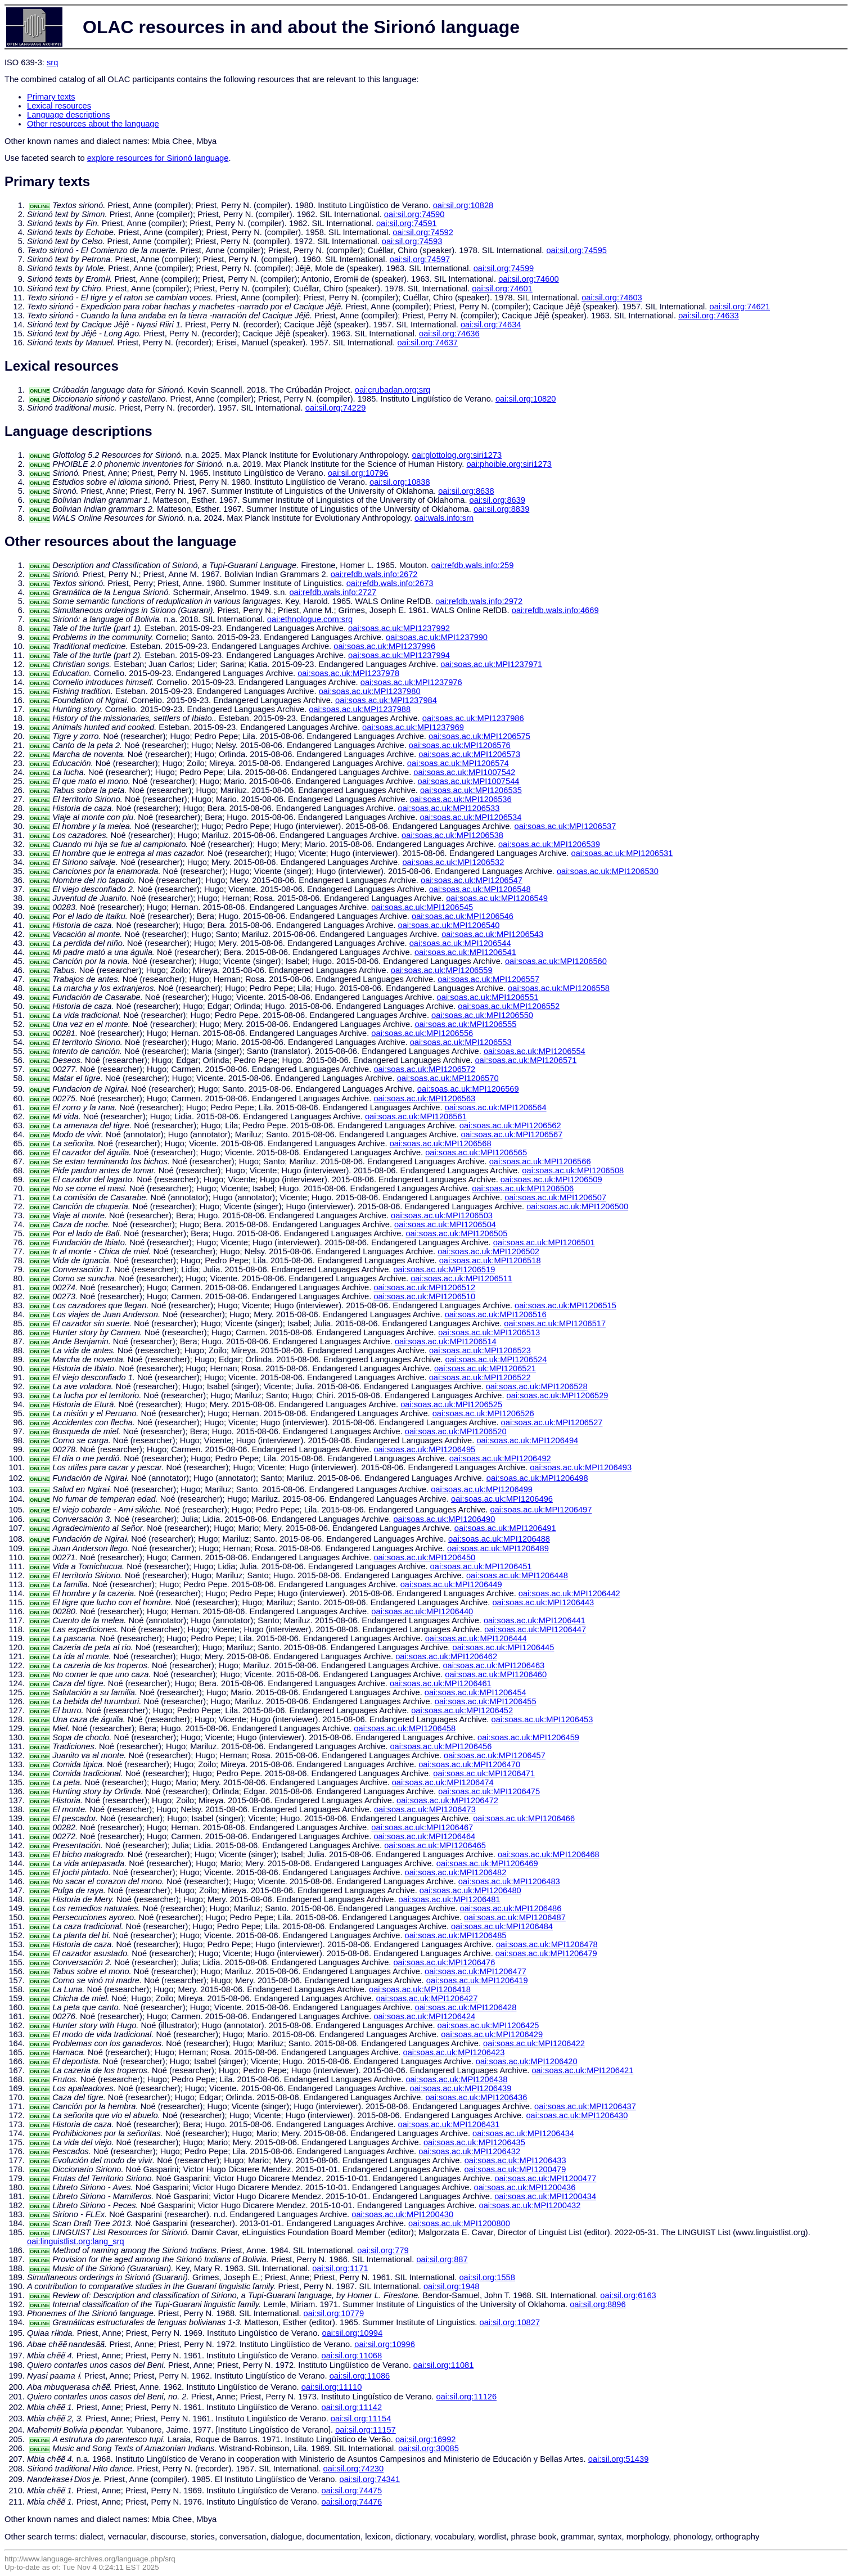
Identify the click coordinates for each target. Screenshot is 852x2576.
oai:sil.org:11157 (365, 2429)
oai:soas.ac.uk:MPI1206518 (490, 1260)
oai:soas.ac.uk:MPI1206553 (461, 1042)
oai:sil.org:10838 (399, 482)
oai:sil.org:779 (382, 2250)
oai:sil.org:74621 (740, 306)
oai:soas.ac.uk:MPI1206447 (535, 1629)
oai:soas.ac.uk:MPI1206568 (441, 1143)
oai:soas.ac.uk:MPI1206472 (447, 1800)
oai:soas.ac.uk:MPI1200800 (459, 2223)
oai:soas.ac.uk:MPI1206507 (555, 1197)
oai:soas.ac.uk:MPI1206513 (489, 1332)
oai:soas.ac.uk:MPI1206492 (500, 1458)
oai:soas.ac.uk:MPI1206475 (489, 1791)
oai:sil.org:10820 (525, 398)
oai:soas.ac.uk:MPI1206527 (552, 1422)
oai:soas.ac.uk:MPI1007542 (464, 772)
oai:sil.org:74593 (412, 241)
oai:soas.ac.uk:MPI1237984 (386, 700)
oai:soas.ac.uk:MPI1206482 (456, 1872)
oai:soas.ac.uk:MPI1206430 (577, 2115)
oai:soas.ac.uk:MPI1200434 (545, 2196)
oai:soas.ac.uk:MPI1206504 (445, 1224)
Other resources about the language (93, 123)
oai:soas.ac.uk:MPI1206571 (525, 1060)
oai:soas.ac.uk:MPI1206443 (543, 1602)
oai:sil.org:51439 (618, 2459)
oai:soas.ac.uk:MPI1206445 (504, 1647)
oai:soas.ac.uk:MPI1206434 (523, 2133)
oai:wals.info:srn (444, 518)
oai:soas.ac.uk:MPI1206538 (452, 835)
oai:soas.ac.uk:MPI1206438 (456, 2079)
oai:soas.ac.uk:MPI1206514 (446, 1341)
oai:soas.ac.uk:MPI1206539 (549, 844)
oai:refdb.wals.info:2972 (478, 601)
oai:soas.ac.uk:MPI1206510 (424, 1296)
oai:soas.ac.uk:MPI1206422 (534, 2043)
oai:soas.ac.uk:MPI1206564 (496, 1107)
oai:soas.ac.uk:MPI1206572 (424, 1069)
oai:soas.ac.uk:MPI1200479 (515, 2169)
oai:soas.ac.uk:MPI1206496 (502, 1498)
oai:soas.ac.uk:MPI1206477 (475, 1971)
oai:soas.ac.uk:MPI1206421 (582, 2070)
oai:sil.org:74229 (335, 407)
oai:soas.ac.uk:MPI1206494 (527, 1440)
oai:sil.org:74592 (423, 232)
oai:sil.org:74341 (369, 2479)
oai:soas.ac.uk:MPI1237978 (348, 673)
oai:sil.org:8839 (501, 509)
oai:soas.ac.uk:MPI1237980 (370, 691)
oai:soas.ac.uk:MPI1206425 (488, 2025)
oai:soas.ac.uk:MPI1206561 (416, 1116)
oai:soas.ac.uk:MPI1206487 (515, 1917)
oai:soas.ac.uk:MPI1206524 (496, 1359)
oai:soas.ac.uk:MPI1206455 (486, 1701)
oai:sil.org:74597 (420, 259)
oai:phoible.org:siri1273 (509, 464)
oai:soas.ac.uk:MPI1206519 (444, 1269)
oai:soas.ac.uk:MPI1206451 (481, 1566)
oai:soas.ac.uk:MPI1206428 (466, 2007)
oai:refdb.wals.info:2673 (390, 583)
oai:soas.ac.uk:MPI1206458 (405, 1728)
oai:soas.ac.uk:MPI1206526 (483, 1413)
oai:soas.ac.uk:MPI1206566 (540, 1161)
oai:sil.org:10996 (384, 2344)
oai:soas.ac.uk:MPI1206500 (577, 1206)
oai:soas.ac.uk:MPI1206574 (458, 763)
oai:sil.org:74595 (576, 250)
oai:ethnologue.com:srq (310, 619)
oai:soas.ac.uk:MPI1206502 (488, 1251)
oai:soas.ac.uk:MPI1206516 (496, 1314)
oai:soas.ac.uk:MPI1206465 (435, 1845)
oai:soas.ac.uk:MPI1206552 (509, 1006)
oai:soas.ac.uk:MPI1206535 (471, 790)
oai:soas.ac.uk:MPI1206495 (424, 1449)
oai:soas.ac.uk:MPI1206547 (471, 880)
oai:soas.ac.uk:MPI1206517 (555, 1323)
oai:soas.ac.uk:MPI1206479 (546, 1953)
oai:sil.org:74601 (502, 288)
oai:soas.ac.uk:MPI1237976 (411, 682)
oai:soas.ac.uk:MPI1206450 (424, 1557)
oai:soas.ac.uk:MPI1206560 (556, 961)
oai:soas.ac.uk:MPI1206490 (444, 1519)
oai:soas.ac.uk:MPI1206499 (482, 1489)
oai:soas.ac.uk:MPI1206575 (479, 736)
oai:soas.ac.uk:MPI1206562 (510, 1125)
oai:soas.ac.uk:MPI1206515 (565, 1305)
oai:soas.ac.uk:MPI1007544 (469, 781)
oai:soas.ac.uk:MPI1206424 (424, 2016)
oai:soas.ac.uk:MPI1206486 (511, 1908)
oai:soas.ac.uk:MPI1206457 (495, 1755)
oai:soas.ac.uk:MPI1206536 (461, 799)
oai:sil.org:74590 (414, 214)
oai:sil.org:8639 (497, 500)
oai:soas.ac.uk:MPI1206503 (442, 1215)
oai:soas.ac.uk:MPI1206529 (557, 1395)
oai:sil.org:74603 (611, 297)
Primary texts (51, 96)
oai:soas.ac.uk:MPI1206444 (476, 1638)
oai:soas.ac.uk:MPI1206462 (446, 1656)
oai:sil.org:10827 (509, 2322)
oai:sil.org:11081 (443, 2365)
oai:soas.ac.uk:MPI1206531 (622, 853)
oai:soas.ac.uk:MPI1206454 (475, 1692)
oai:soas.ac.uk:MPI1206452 (462, 1710)
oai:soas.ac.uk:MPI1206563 (424, 1098)
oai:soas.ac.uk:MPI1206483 (509, 1881)
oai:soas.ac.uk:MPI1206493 (581, 1467)
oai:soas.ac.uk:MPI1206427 (426, 1998)
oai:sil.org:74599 (504, 268)
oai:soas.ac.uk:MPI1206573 (469, 754)
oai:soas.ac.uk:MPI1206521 (485, 1368)
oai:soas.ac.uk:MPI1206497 (541, 1509)
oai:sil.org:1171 (340, 2268)
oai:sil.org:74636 (449, 333)
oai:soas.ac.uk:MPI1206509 (551, 1179)
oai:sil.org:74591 (406, 223)
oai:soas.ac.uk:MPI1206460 (496, 1674)
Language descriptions (68, 114)
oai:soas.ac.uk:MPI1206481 (450, 1899)
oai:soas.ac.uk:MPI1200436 (525, 2187)
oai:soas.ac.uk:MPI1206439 (461, 2088)
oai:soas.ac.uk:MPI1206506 (523, 1188)
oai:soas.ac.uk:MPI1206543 (492, 934)
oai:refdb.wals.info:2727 (332, 592)
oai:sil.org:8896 (597, 2304)
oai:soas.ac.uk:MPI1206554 (534, 1051)
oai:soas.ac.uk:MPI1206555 (465, 1024)
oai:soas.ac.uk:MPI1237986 (473, 718)
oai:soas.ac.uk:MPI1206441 (534, 1620)
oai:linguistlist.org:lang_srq (75, 2241)
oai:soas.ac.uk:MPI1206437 (585, 2106)
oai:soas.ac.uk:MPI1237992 (399, 628)
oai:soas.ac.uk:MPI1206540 (449, 925)
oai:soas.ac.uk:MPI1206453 (542, 1719)
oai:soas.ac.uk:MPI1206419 (477, 1980)
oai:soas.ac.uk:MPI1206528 (537, 1386)
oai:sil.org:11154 (361, 2418)
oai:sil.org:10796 (358, 473)
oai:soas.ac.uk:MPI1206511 (461, 1278)
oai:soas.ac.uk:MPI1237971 (491, 664)
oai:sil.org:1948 (451, 2286)
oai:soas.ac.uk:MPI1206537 (565, 826)
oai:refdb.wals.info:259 (472, 565)
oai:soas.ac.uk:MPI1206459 (528, 1737)
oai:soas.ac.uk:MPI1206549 (497, 898)
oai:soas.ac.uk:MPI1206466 (524, 1818)
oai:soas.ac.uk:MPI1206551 (488, 997)
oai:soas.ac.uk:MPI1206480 (470, 1890)
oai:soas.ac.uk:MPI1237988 (360, 709)
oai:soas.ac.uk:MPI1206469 (487, 1863)
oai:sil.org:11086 (360, 2375)
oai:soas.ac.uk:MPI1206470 (469, 1764)
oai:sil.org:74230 (353, 2468)
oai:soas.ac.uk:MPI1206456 (441, 1746)
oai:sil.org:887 (441, 2259)
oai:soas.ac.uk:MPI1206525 (451, 1404)
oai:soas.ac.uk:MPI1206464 (424, 1836)
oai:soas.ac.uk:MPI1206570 (448, 1078)
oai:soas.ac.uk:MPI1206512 (424, 1287)
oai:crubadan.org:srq (392, 389)
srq (52, 62)
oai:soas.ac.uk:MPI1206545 (422, 907)
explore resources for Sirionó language (158, 158)
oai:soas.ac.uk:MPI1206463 (493, 1665)
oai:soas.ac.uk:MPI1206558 (559, 988)
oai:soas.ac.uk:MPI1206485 (456, 1935)
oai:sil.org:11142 (352, 2407)
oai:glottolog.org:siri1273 (457, 455)
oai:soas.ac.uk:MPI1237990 (437, 637)
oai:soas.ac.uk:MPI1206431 (449, 2124)
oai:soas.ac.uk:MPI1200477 (545, 2178)
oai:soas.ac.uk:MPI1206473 (425, 1809)
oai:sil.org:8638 (466, 491)
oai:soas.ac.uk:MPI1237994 (399, 655)
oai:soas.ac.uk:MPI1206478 (547, 1944)
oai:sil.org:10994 (352, 2333)
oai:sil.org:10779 (334, 2313)
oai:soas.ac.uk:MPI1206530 (608, 871)
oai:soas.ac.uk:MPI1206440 (422, 1611)
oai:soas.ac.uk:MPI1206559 (442, 970)
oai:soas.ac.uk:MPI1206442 (569, 1593)
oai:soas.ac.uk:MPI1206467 (422, 1827)
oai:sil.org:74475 (352, 2490)
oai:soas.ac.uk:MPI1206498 (537, 1478)
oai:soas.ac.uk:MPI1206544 (460, 943)
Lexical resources (59, 105)
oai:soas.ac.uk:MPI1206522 (480, 1377)
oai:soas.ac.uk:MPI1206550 (482, 1015)
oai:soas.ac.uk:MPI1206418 (420, 1989)
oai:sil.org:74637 (427, 342)
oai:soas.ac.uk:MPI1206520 (456, 1431)
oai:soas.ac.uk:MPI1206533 (449, 808)
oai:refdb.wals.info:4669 (555, 610)
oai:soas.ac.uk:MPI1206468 (548, 1854)
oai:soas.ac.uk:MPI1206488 (499, 1538)
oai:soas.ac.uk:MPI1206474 (443, 1782)
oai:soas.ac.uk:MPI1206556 (422, 1033)
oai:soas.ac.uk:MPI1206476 (444, 1962)
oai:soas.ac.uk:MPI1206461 (441, 1683)
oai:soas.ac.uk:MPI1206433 (515, 2160)
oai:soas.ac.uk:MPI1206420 (527, 2061)
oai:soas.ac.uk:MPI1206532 (453, 862)
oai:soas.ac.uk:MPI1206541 (465, 952)
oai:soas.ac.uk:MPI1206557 (488, 979)
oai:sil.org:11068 (352, 2355)
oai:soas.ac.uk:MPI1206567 (511, 1134)
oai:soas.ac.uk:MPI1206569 (468, 1088)
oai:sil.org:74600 (528, 278)
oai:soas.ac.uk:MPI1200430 (402, 2214)
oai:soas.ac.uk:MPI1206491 (505, 1528)
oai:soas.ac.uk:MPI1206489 (498, 1548)
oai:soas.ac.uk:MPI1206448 (517, 1575)
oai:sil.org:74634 (491, 324)
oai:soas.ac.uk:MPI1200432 (529, 2205)
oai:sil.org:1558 (487, 2277)
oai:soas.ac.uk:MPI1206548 (480, 889)
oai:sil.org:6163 (628, 2295)
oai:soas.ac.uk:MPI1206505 (456, 1233)
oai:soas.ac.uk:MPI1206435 (474, 2142)
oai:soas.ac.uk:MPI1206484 (502, 1926)
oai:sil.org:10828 (463, 205)
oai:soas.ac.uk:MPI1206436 (476, 2097)
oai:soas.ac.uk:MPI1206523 (480, 1350)
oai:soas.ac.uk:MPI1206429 (492, 2034)
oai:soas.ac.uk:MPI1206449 (451, 1584)
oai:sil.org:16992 (425, 2439)
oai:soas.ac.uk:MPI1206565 (476, 1152)
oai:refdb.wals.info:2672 (374, 574)
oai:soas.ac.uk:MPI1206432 (469, 2151)
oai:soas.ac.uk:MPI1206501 (544, 1242)
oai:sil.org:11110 (331, 2387)
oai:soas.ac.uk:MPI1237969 (413, 727)
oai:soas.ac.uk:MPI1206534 (470, 817)
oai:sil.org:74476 (352, 2501)
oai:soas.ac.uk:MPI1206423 (454, 2052)
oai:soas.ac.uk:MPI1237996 (384, 646)
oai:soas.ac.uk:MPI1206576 (460, 745)
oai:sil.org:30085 (428, 2448)
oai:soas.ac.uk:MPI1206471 (484, 1773)
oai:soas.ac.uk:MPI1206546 (462, 916)
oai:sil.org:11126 (466, 2396)
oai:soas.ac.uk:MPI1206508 (573, 1170)
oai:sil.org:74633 (708, 315)
